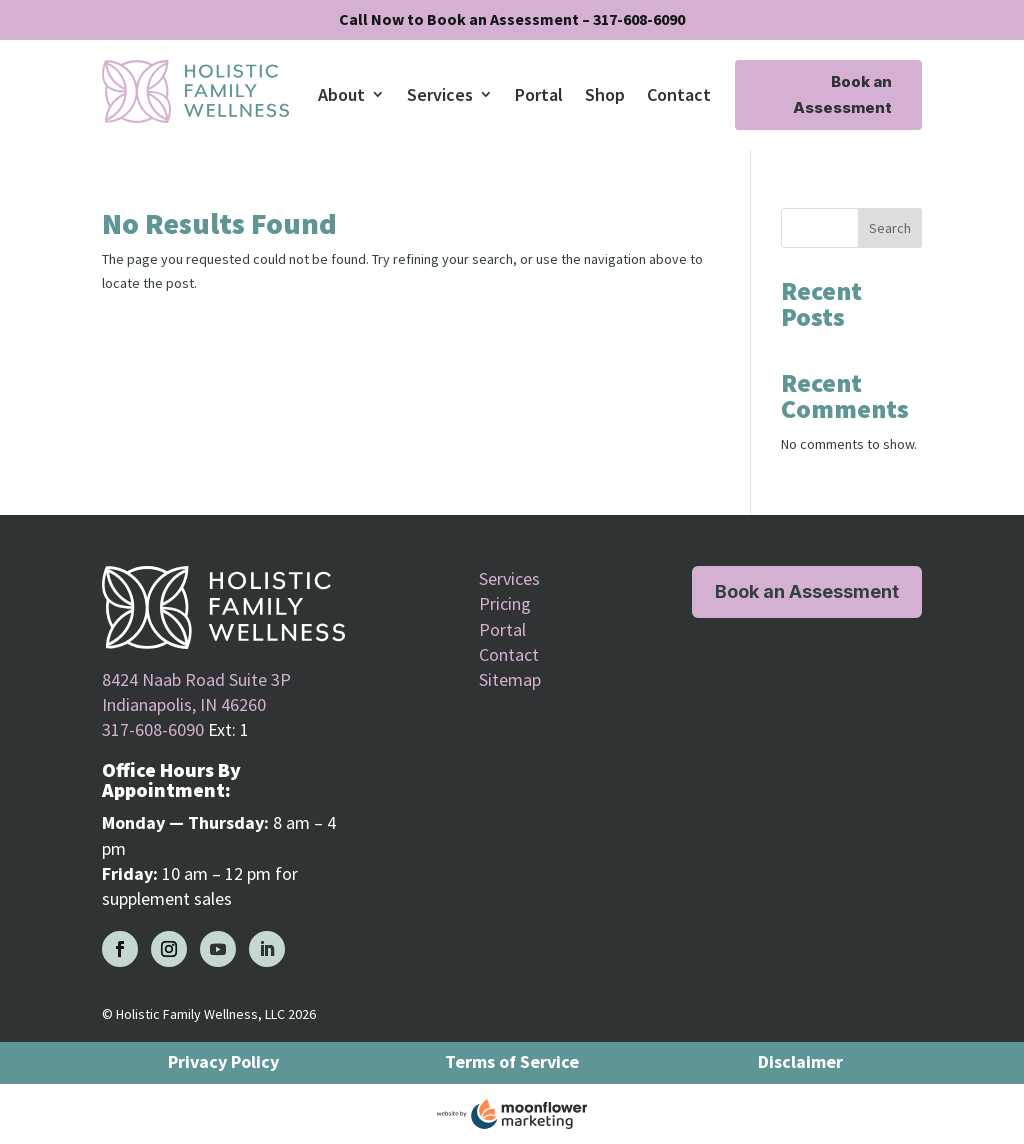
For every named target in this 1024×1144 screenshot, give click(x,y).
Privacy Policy (223, 1061)
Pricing (505, 603)
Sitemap (510, 679)
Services (440, 95)
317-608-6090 (153, 729)
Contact (679, 95)
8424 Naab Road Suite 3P (196, 679)
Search (890, 228)
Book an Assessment (842, 94)
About (341, 95)
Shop (605, 95)
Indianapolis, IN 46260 (184, 704)
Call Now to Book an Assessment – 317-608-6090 (512, 19)
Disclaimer (800, 1061)
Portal (539, 95)
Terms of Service (512, 1061)
